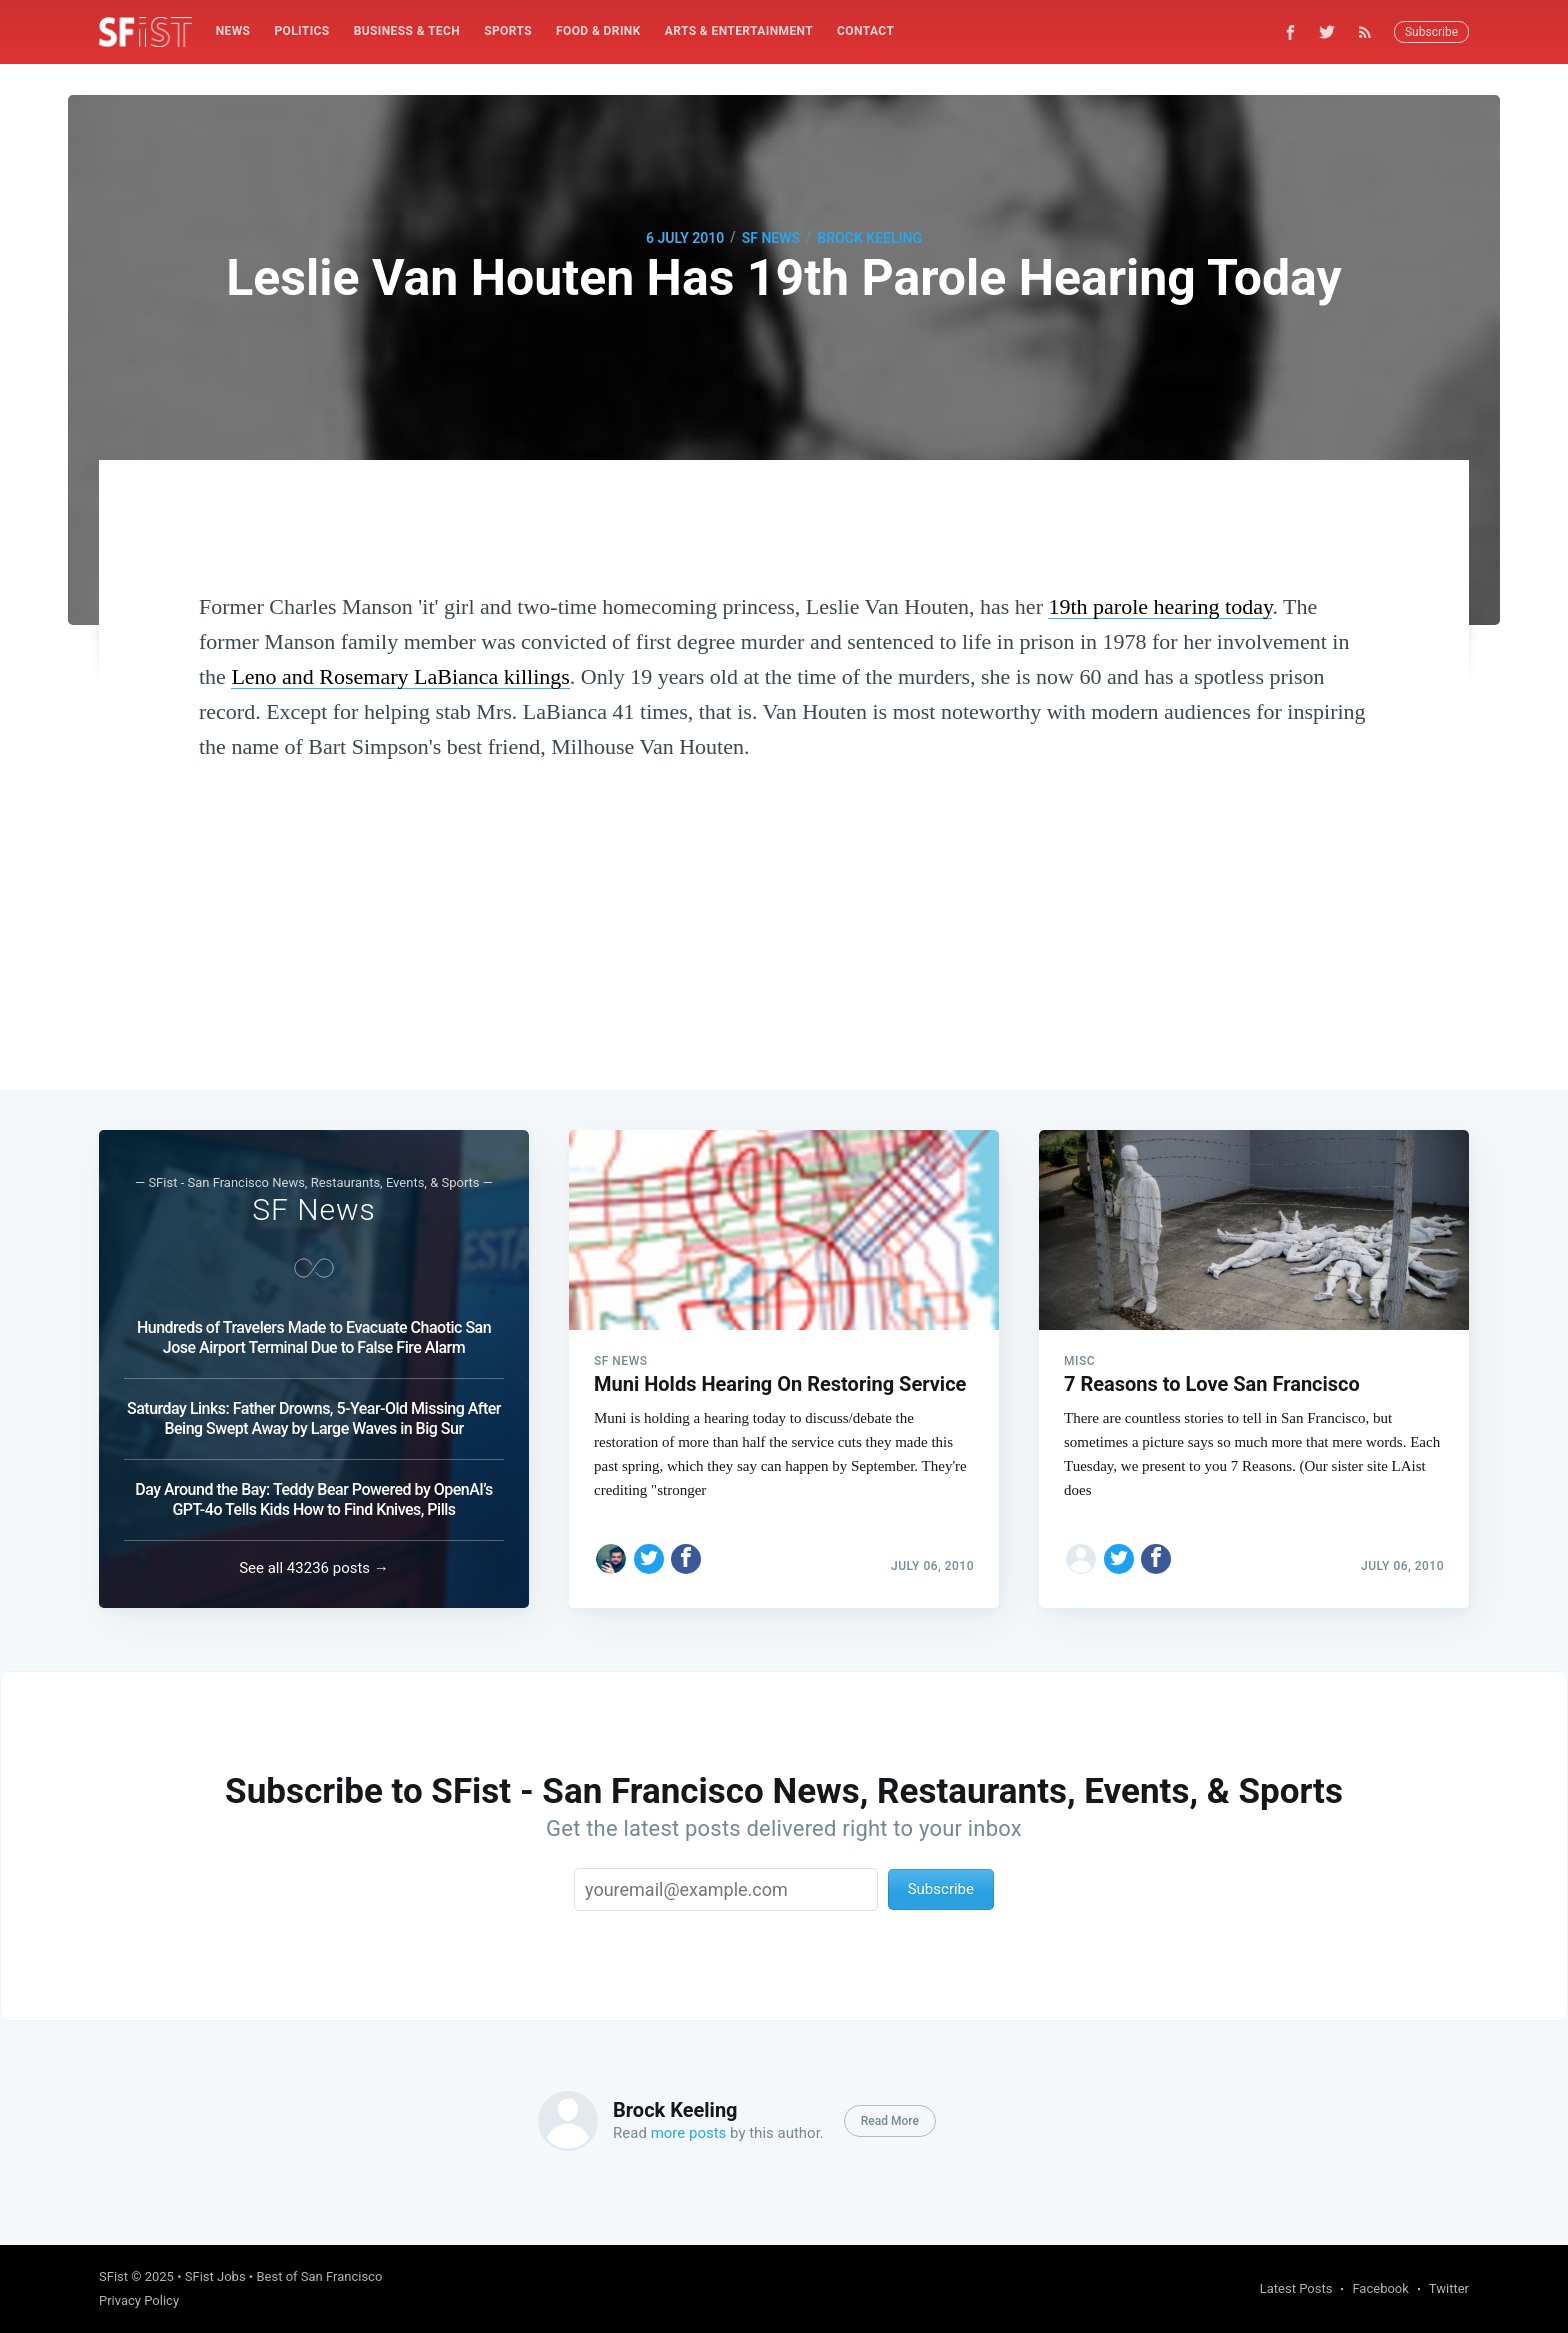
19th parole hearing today (1160, 606)
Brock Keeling (869, 238)
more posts (689, 2133)
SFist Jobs (215, 2276)
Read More (890, 2121)
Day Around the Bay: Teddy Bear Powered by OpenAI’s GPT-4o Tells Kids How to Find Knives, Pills (314, 1499)
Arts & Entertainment (739, 31)
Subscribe (1431, 32)
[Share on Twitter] (649, 1559)
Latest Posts (1296, 2288)
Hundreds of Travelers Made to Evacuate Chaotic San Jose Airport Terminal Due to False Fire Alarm (314, 1337)
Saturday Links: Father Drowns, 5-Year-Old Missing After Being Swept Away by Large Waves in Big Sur (314, 1418)
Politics (301, 31)
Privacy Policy (139, 2300)
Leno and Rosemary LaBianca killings (400, 676)
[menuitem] (233, 31)
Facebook (1380, 2288)
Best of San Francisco (319, 2276)
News (233, 31)
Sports (508, 31)
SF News (771, 238)
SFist (113, 2276)
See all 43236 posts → (314, 1568)
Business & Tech (407, 31)
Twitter (1449, 2288)
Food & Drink (598, 31)
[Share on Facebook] (686, 1559)
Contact (865, 31)
